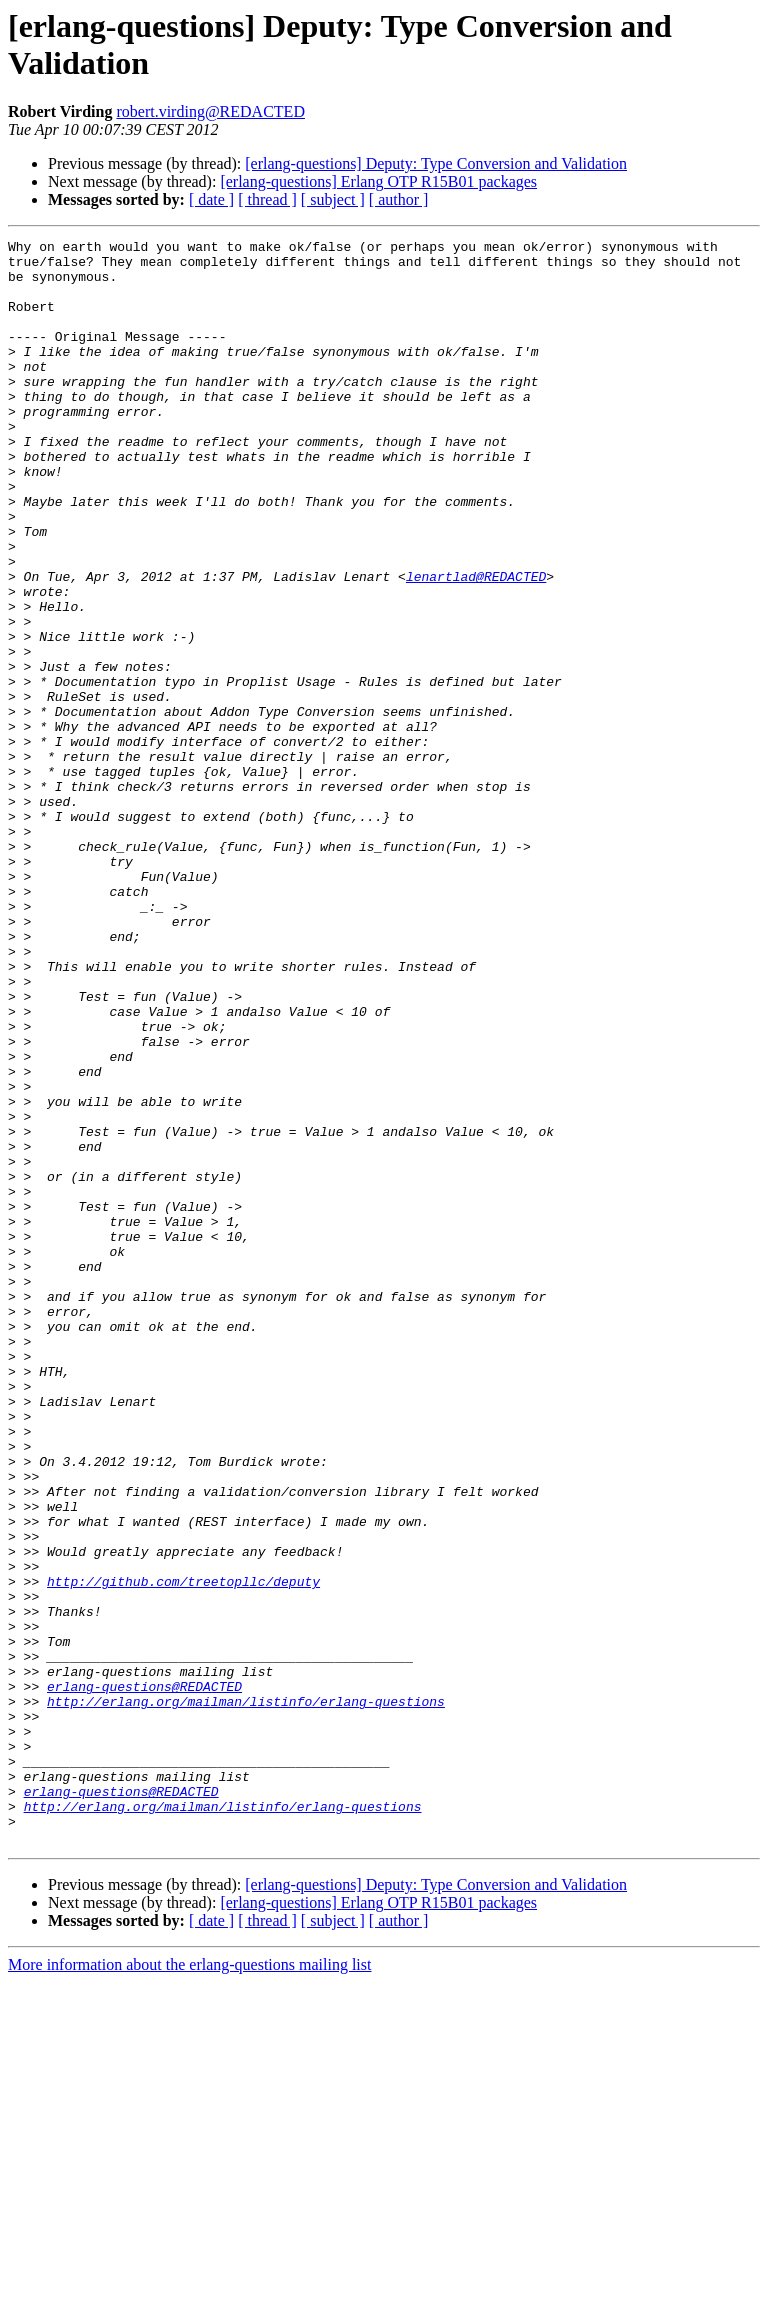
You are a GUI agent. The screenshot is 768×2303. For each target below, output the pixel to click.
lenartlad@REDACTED (476, 645)
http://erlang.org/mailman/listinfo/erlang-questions (246, 1995)
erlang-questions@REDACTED (144, 1977)
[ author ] (399, 199)
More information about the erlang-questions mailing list (189, 2285)
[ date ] (211, 199)
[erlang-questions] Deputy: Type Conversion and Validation (436, 163)
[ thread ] (267, 199)
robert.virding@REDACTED (210, 111)
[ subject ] (333, 199)
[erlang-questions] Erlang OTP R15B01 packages (378, 181)
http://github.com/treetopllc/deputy (183, 1851)
